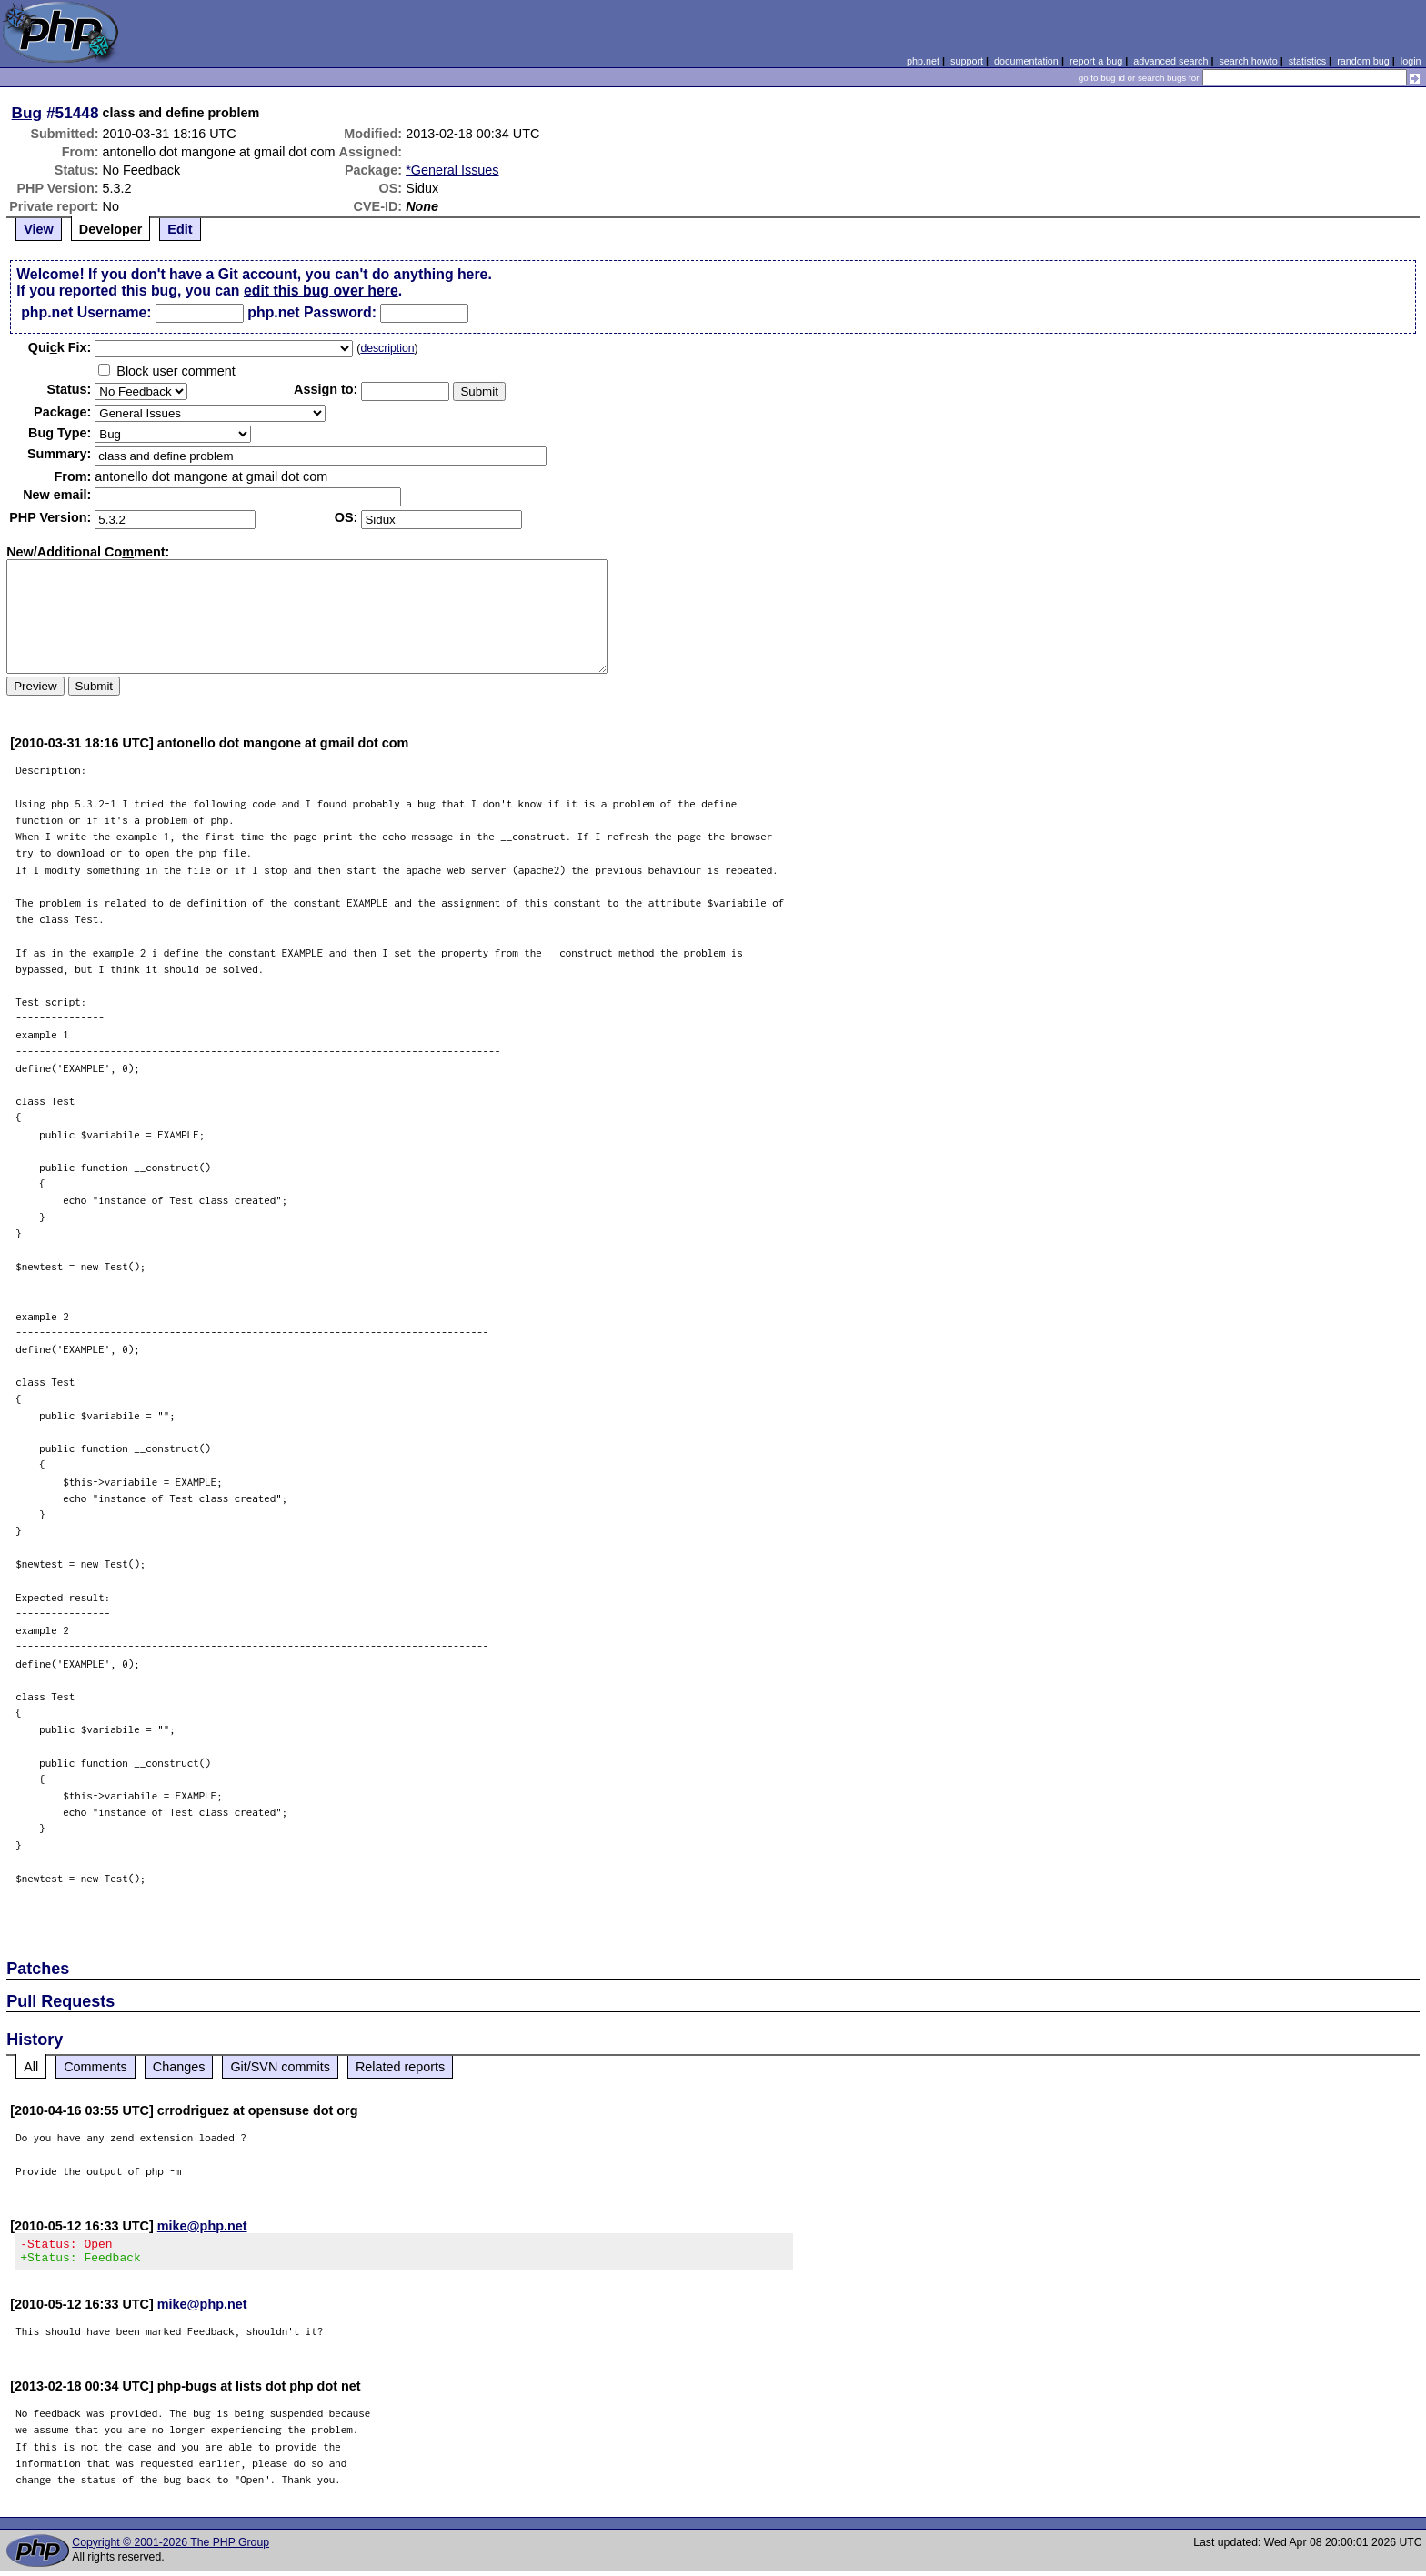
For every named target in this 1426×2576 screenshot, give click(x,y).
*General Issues (452, 170)
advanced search (1170, 60)
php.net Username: (86, 312)
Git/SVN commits (280, 2067)
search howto (1248, 60)
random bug (1363, 60)
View (39, 229)
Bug (27, 113)
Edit (179, 229)
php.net (923, 60)
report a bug (1096, 60)
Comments (95, 2067)
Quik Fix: (60, 347)
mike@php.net (202, 2226)
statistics (1307, 60)
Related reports (400, 2067)
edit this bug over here (321, 290)
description (387, 348)
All (31, 2067)
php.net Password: (312, 312)
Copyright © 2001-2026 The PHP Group (170, 2547)
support (966, 60)
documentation (1026, 60)
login (1411, 60)
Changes (179, 2067)
